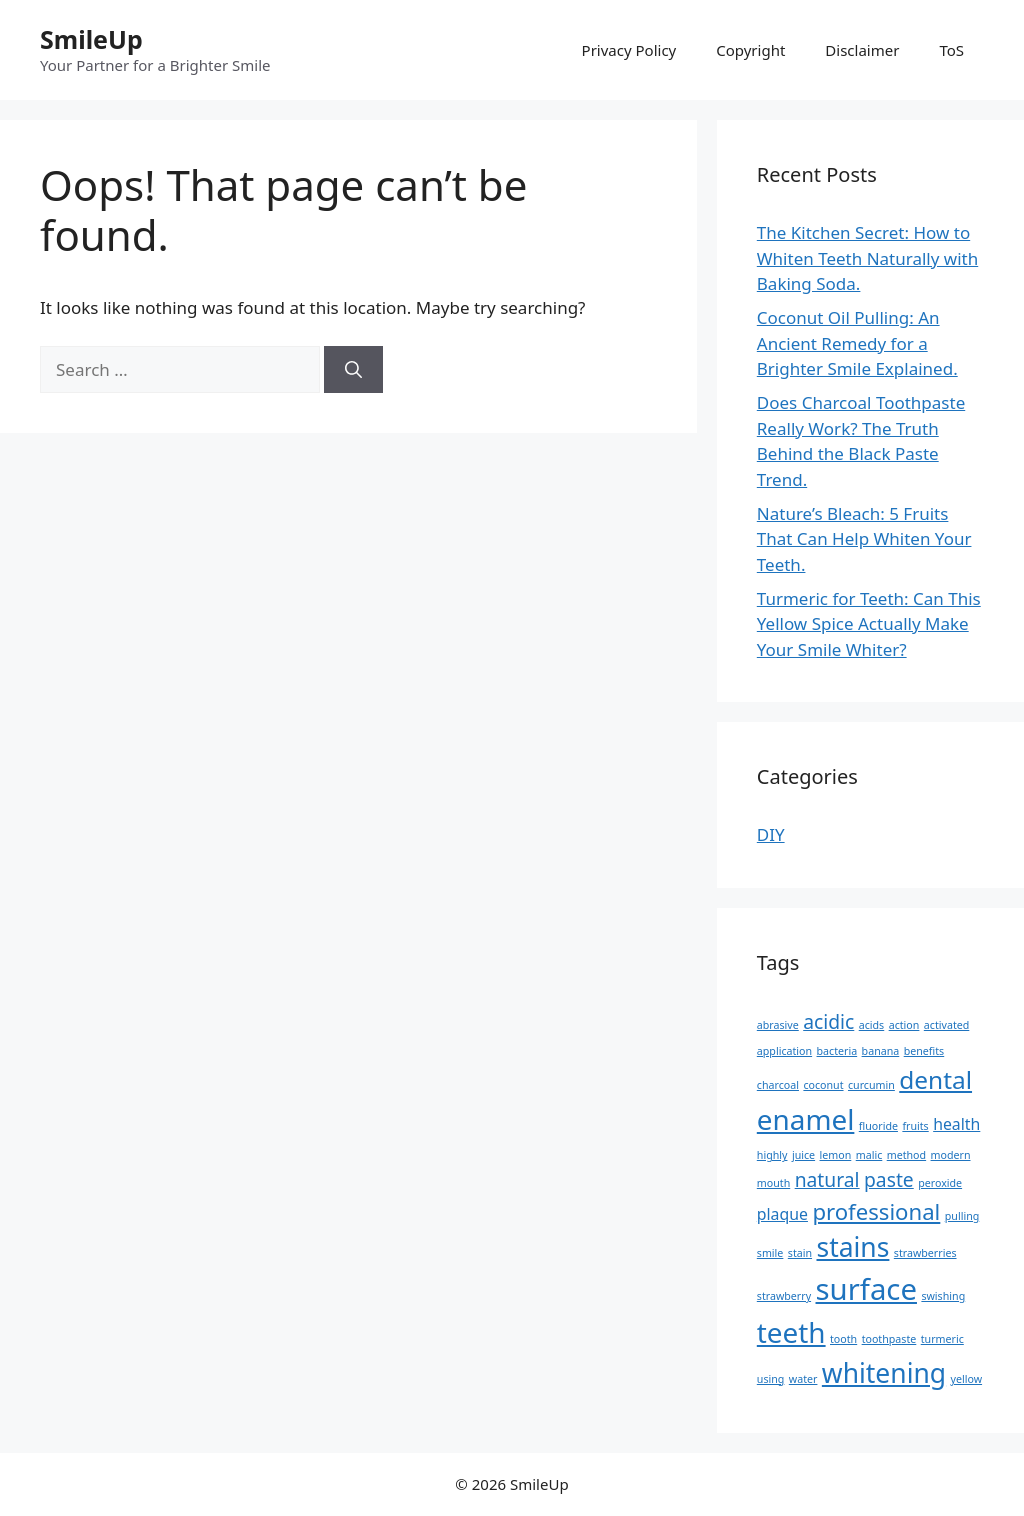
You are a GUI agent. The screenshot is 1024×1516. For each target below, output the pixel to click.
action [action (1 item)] (904, 1025)
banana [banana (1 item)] (881, 1051)
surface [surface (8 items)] (866, 1289)
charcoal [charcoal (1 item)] (778, 1085)
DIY (771, 834)
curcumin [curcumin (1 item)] (871, 1085)
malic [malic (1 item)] (869, 1155)
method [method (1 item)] (906, 1155)
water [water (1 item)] (803, 1379)
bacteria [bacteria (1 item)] (837, 1051)
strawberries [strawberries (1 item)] (925, 1253)
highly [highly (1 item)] (772, 1155)
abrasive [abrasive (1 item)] (778, 1025)
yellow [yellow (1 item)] (967, 1379)
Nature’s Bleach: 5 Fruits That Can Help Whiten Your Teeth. (864, 539)
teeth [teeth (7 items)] (791, 1332)
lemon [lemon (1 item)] (836, 1155)
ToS (951, 50)
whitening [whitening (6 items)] (884, 1373)
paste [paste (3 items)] (889, 1179)
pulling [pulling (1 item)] (962, 1216)
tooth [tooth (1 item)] (843, 1339)
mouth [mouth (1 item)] (773, 1183)
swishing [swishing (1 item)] (943, 1296)
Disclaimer (862, 50)
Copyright (750, 50)
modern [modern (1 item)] (951, 1155)
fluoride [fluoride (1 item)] (878, 1126)
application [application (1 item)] (784, 1051)
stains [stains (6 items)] (852, 1247)
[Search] (353, 370)
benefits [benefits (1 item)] (924, 1051)
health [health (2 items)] (956, 1124)
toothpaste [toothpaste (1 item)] (889, 1339)
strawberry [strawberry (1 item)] (784, 1296)
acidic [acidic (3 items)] (828, 1021)
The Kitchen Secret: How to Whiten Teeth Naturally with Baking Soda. (867, 258)
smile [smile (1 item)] (770, 1253)
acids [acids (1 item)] (872, 1025)
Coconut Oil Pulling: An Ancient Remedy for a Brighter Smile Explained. (857, 343)
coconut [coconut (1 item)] (823, 1085)
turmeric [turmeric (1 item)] (942, 1339)
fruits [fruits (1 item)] (915, 1126)
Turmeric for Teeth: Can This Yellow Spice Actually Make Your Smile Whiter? (869, 624)
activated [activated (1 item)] (947, 1025)
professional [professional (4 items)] (876, 1211)
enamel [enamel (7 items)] (806, 1119)
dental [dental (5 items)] (935, 1079)
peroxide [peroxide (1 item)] (940, 1183)
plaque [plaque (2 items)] (782, 1214)
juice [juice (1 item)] (803, 1155)
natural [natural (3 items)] (827, 1179)
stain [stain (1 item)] (800, 1253)
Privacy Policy (629, 50)
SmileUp (91, 39)
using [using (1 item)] (771, 1379)
